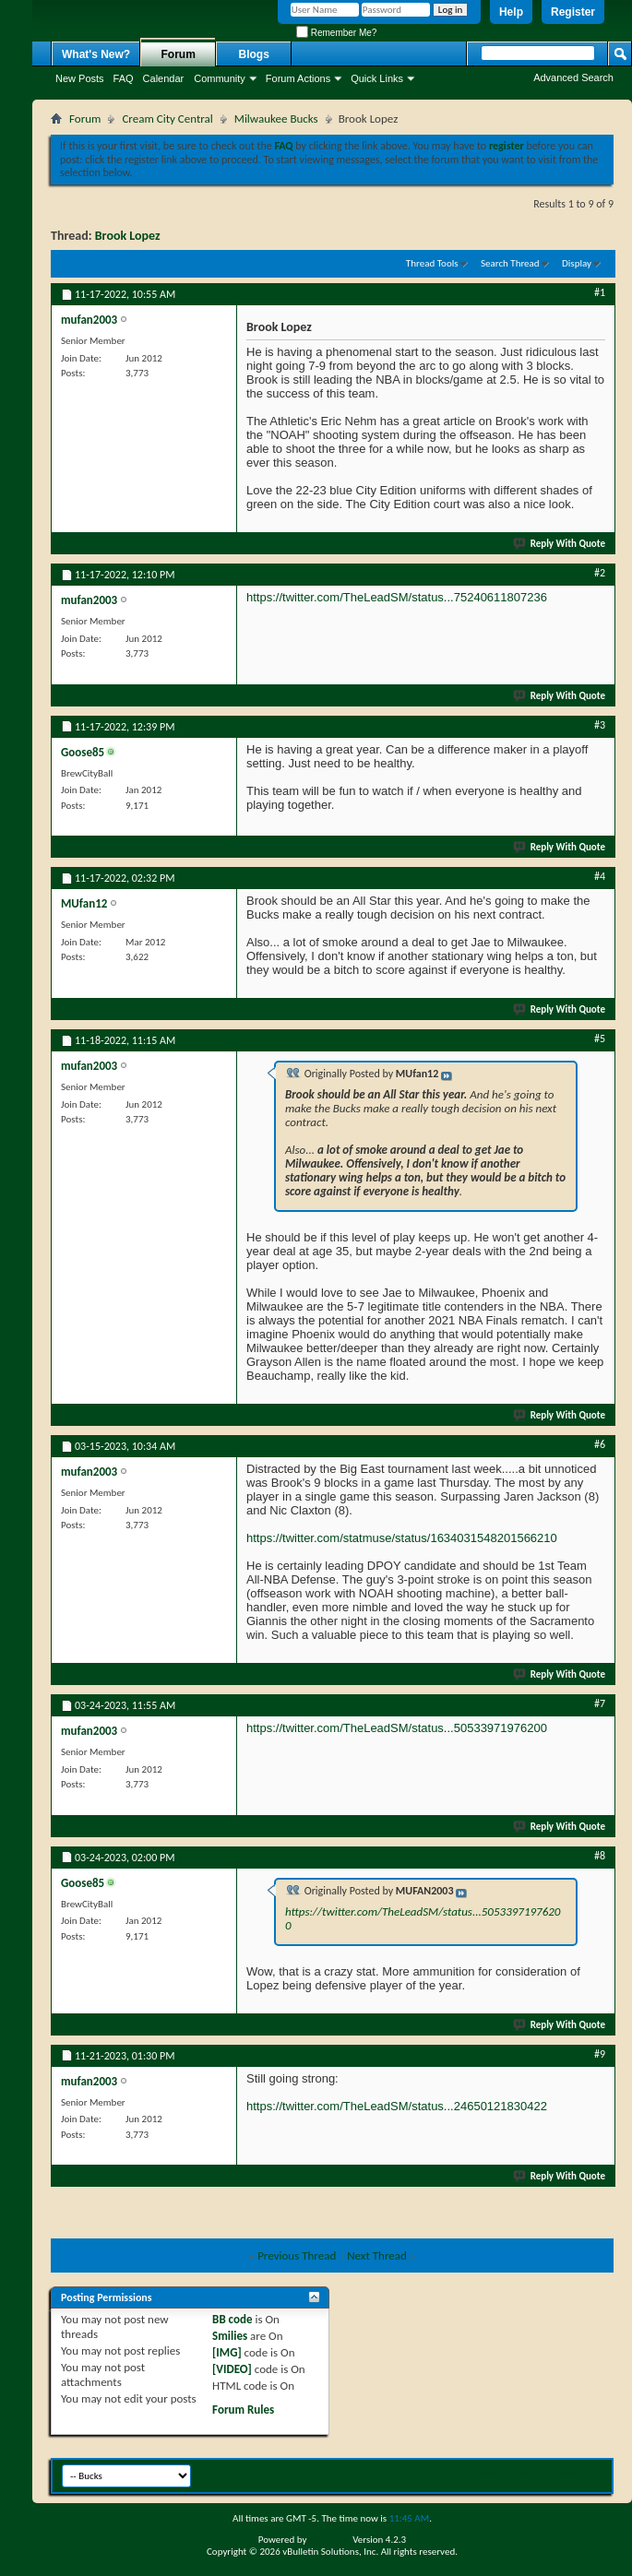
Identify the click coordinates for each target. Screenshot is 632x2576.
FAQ (123, 78)
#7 (599, 1703)
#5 (599, 1038)
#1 (599, 292)
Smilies (229, 2336)
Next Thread (377, 2255)
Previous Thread (296, 2255)
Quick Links (377, 78)
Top (593, 2473)
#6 (599, 1444)
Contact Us (438, 2473)
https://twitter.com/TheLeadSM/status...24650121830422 (396, 2106)
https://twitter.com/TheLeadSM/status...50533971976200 (396, 1728)
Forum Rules (243, 2409)
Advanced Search (573, 77)
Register (573, 12)
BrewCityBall (503, 2473)
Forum (178, 54)
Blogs (254, 54)
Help (511, 12)
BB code (232, 2319)
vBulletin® (330, 2540)
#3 (599, 724)
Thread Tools (432, 263)
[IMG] (227, 2352)
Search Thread (510, 263)
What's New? (96, 54)
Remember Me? (336, 33)
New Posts (79, 78)
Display (576, 263)
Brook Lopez (128, 235)
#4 (599, 876)
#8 (599, 1855)
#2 (599, 572)
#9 (599, 2054)
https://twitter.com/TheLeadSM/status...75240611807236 (396, 597)
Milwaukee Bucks (276, 118)
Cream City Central (167, 118)
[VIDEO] (232, 2369)
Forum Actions (298, 78)
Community (219, 78)
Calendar (164, 78)
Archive (560, 2473)
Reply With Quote (560, 544)
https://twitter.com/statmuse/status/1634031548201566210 (401, 1538)
